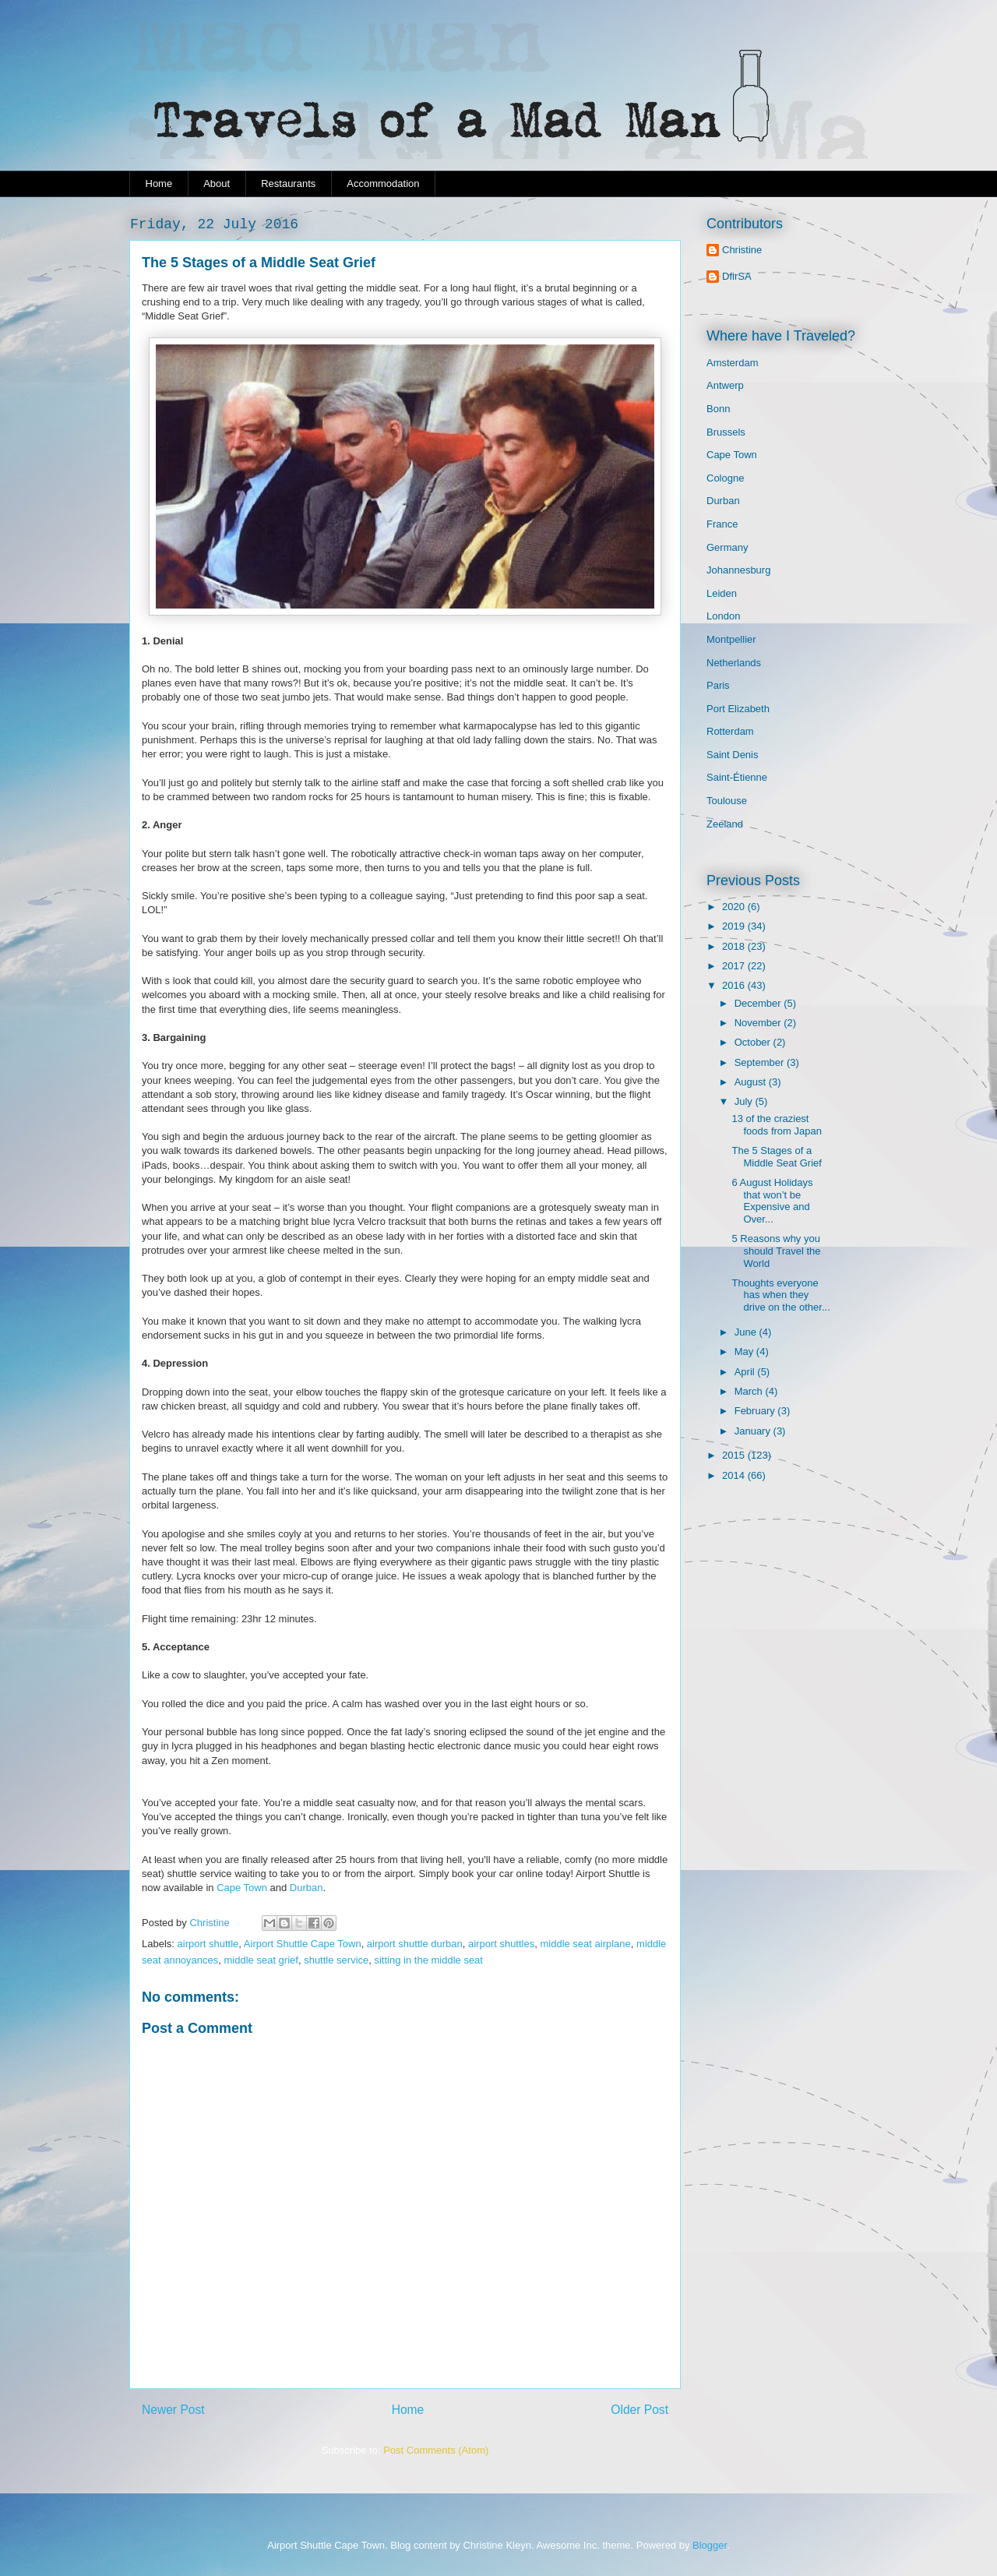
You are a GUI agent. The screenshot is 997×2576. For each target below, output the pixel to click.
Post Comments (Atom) (435, 2450)
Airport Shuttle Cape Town (302, 1944)
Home (159, 183)
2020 (735, 906)
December (759, 1003)
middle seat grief (261, 1960)
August (752, 1082)
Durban (306, 1887)
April (746, 1372)
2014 (735, 1475)
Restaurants (288, 183)
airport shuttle (208, 1944)
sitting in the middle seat (428, 1960)
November (759, 1023)
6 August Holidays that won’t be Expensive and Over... (771, 1201)
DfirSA (737, 276)
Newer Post (173, 2409)
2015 (735, 1455)
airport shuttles (501, 1944)
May (745, 1351)
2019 (735, 926)
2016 (735, 985)
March (750, 1391)
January (754, 1431)
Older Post (639, 2409)
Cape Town (242, 1887)
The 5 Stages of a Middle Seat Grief (776, 1157)
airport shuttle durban (415, 1944)
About (216, 183)
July (745, 1101)
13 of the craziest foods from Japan (776, 1125)
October (754, 1042)
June (747, 1332)
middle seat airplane (585, 1944)
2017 (735, 966)
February (756, 1411)
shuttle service (336, 1960)
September (761, 1062)
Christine (742, 250)
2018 (735, 946)
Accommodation (383, 183)
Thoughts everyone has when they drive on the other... (780, 1295)
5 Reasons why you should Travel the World (775, 1251)
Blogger (709, 2545)
